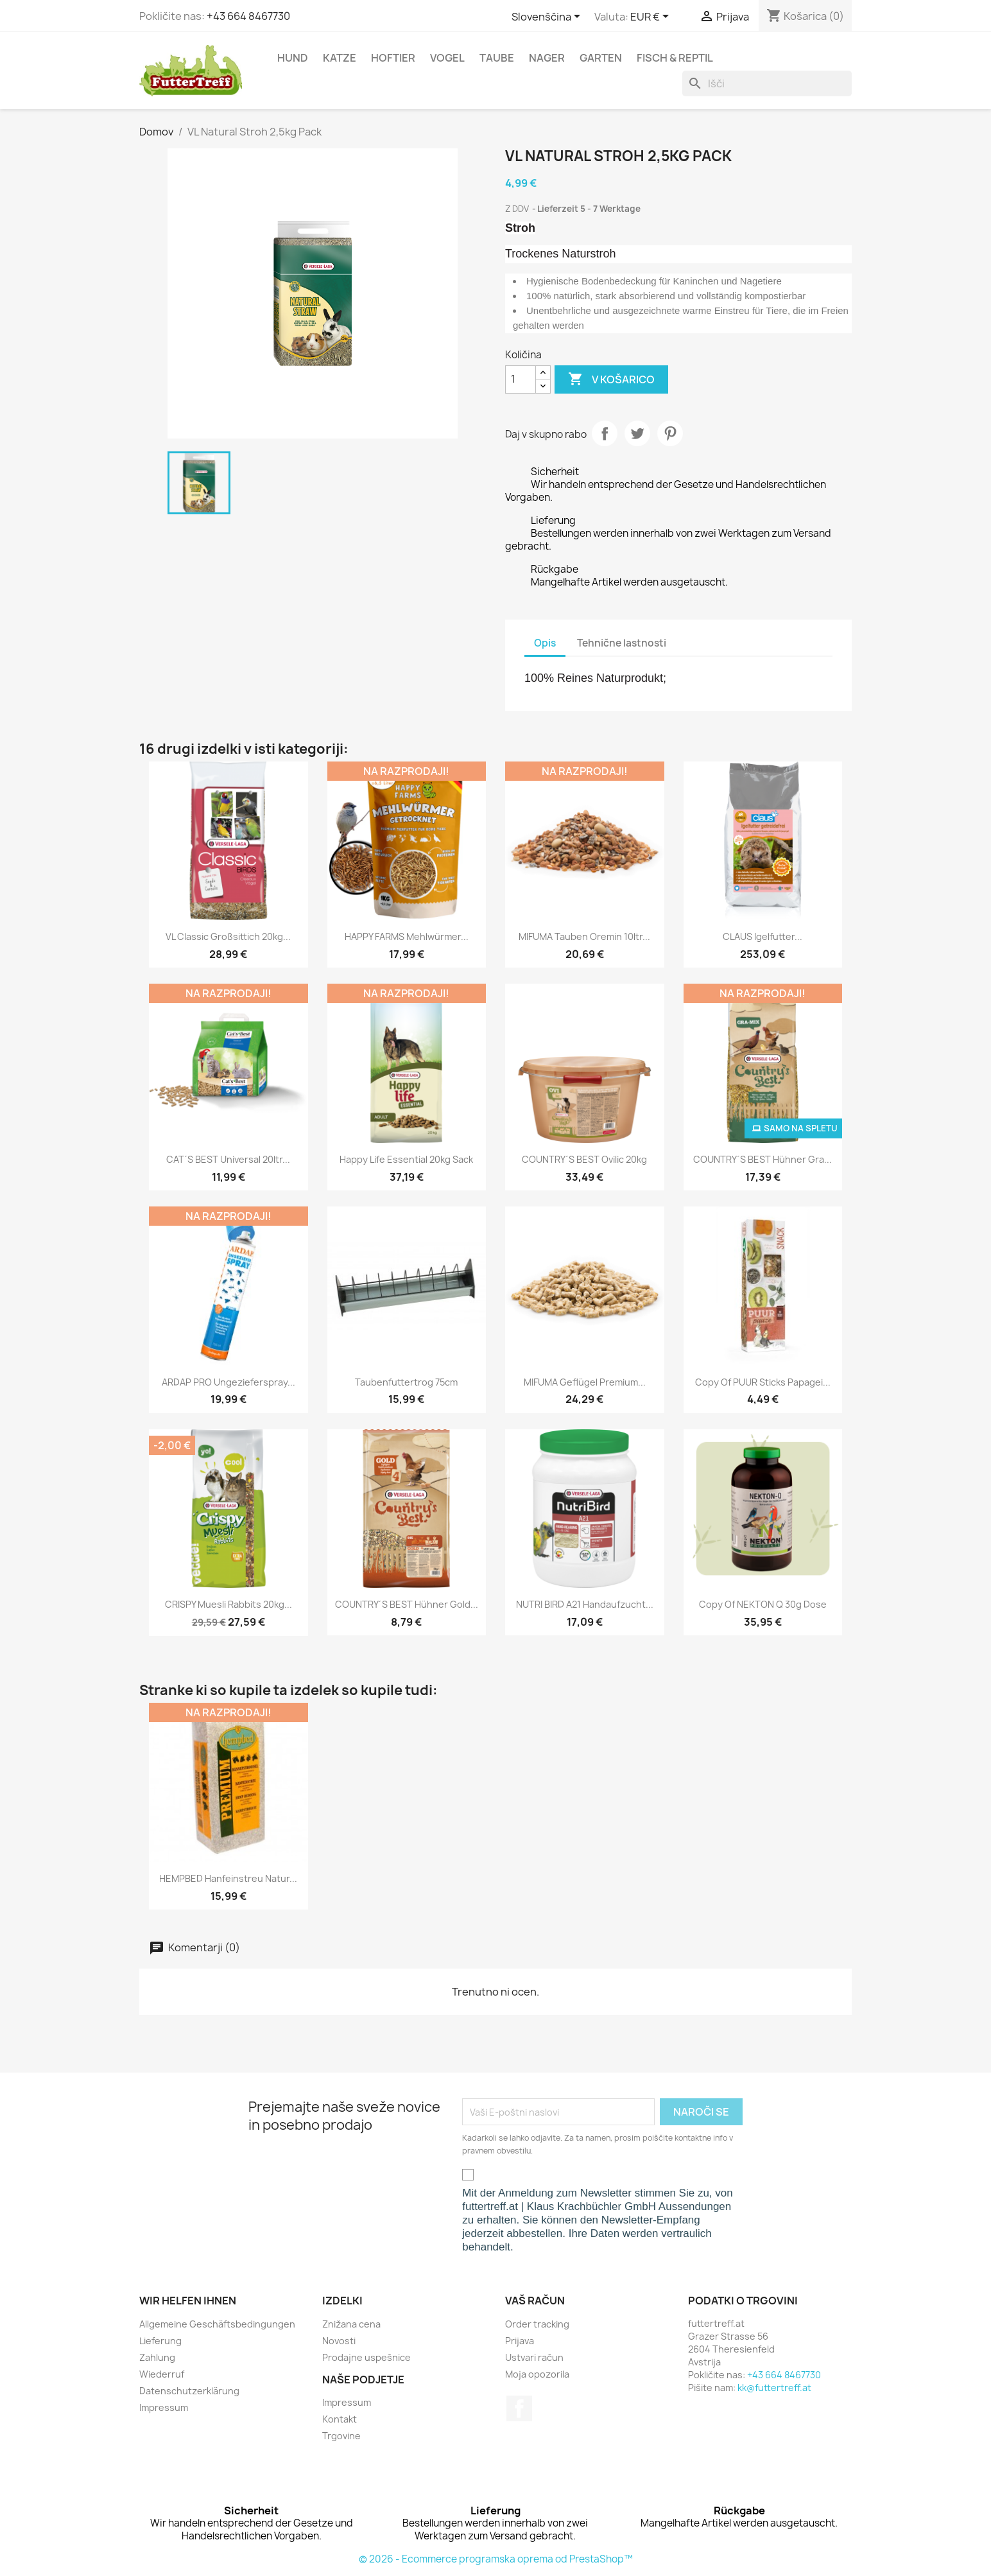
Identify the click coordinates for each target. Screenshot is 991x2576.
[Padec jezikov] (548, 17)
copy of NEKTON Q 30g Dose (763, 1604)
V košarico (611, 379)
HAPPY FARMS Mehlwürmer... (407, 936)
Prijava (519, 2341)
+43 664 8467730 (248, 16)
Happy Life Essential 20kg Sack (406, 1159)
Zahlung (157, 2357)
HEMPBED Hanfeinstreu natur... (228, 1878)
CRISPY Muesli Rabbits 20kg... (228, 1604)
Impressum (163, 2407)
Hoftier (393, 58)
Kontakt (339, 2419)
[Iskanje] (767, 83)
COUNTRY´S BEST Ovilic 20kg (584, 1159)
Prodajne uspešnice (366, 2357)
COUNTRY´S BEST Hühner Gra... (762, 1159)
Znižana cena (351, 2324)
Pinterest (670, 433)
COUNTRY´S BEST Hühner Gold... (406, 1604)
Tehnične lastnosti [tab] (621, 643)
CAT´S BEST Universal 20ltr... (228, 1159)
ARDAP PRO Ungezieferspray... (228, 1382)
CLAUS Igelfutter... (762, 936)
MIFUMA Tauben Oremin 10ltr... (584, 936)
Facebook (519, 2408)
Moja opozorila (537, 2374)
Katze (339, 58)
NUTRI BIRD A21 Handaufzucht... (584, 1604)
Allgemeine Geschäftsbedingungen (217, 2324)
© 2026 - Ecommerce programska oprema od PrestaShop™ (496, 2559)
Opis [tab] (545, 643)
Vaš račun (535, 2300)
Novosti (339, 2341)
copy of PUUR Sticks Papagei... (763, 1382)
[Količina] (520, 379)
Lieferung (160, 2341)
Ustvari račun (534, 2357)
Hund (292, 58)
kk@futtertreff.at (774, 2387)
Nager (547, 58)
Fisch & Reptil (675, 58)
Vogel (447, 58)
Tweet (637, 433)
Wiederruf (161, 2374)
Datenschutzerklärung (189, 2391)
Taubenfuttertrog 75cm (406, 1382)
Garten (601, 58)
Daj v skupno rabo (604, 433)
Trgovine (341, 2436)
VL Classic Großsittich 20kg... (228, 936)
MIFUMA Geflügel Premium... (585, 1382)
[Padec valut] (651, 17)
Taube (496, 58)
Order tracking (537, 2324)
